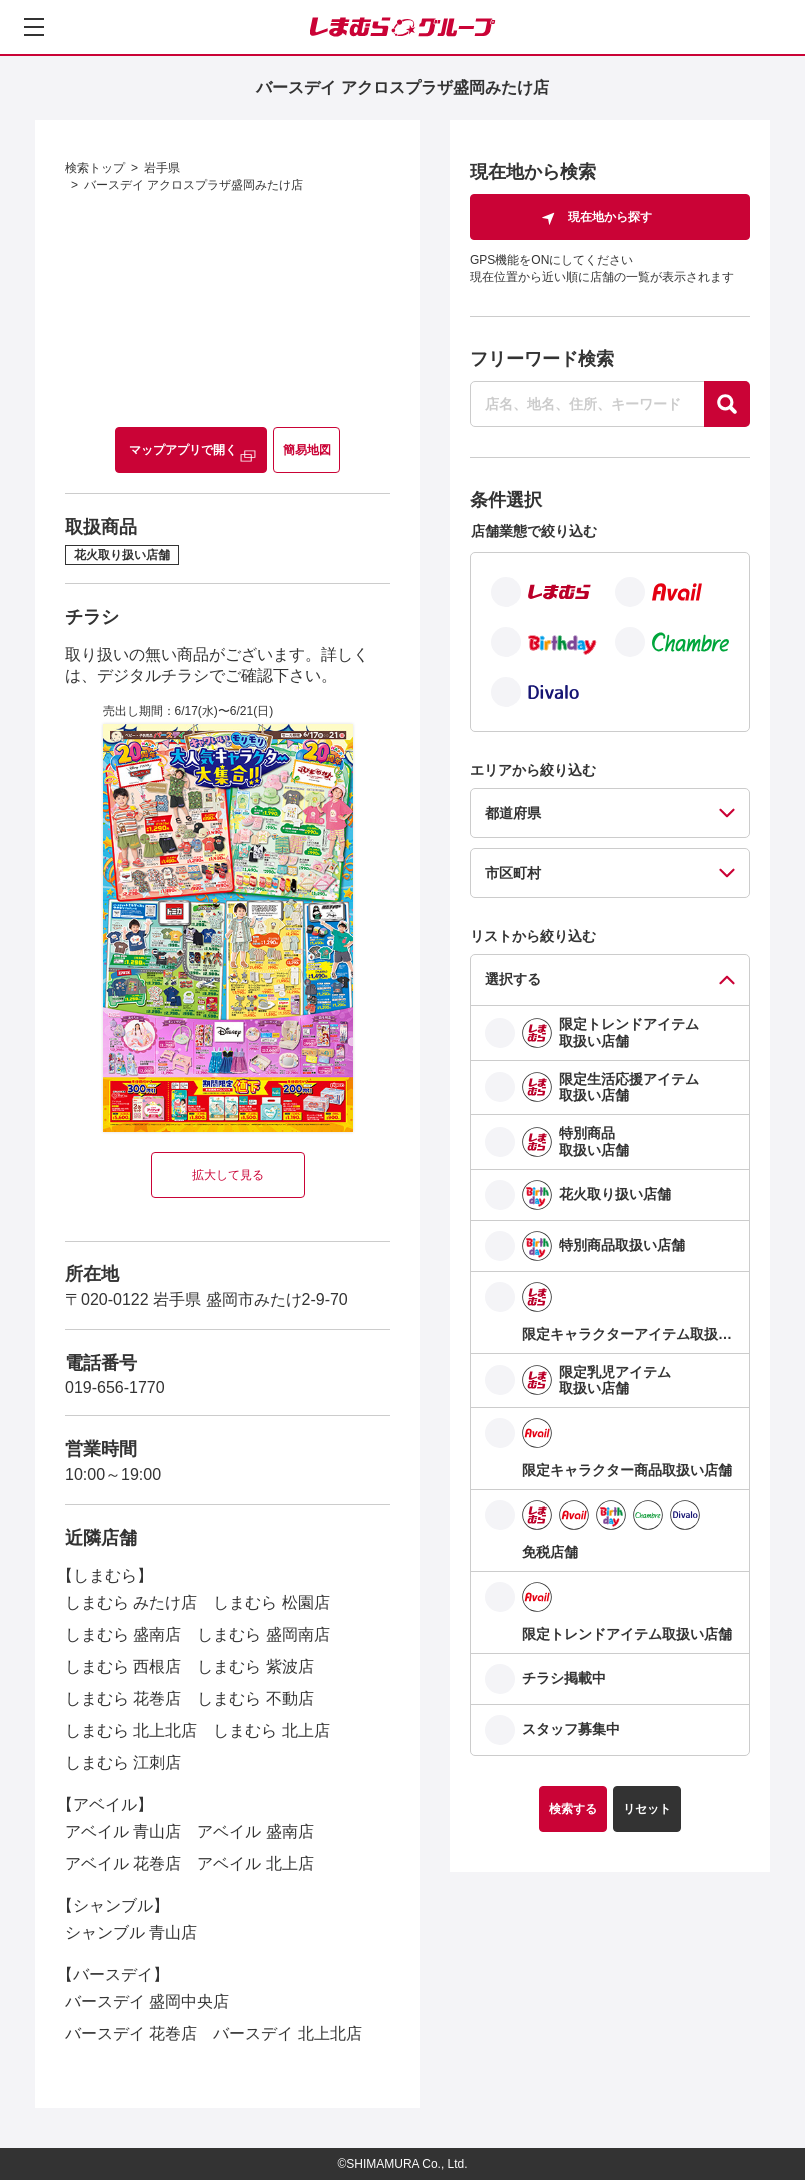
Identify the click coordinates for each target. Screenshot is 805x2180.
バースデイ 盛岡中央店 (147, 2001)
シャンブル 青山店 (131, 1932)
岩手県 (162, 168)
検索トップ (95, 168)
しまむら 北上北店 (131, 1730)
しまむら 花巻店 (123, 1698)
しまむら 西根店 (123, 1666)
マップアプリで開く (183, 450)
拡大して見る (228, 1175)
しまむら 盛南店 (123, 1634)
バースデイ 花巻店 (131, 2033)
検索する (573, 1809)
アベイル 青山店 (123, 1831)
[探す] (727, 404)
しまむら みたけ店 (131, 1602)
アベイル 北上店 (255, 1863)
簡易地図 (307, 450)
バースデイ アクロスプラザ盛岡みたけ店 (193, 185)
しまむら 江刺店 (123, 1762)
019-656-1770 (115, 1387)
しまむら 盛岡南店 (263, 1634)
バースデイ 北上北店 (287, 2033)
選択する (513, 979)
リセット (647, 1809)
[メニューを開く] (34, 27)
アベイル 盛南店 (255, 1831)
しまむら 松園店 (271, 1602)
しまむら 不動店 (255, 1698)
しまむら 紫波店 (255, 1666)
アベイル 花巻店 (123, 1863)
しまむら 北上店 (271, 1730)
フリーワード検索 (542, 359)
